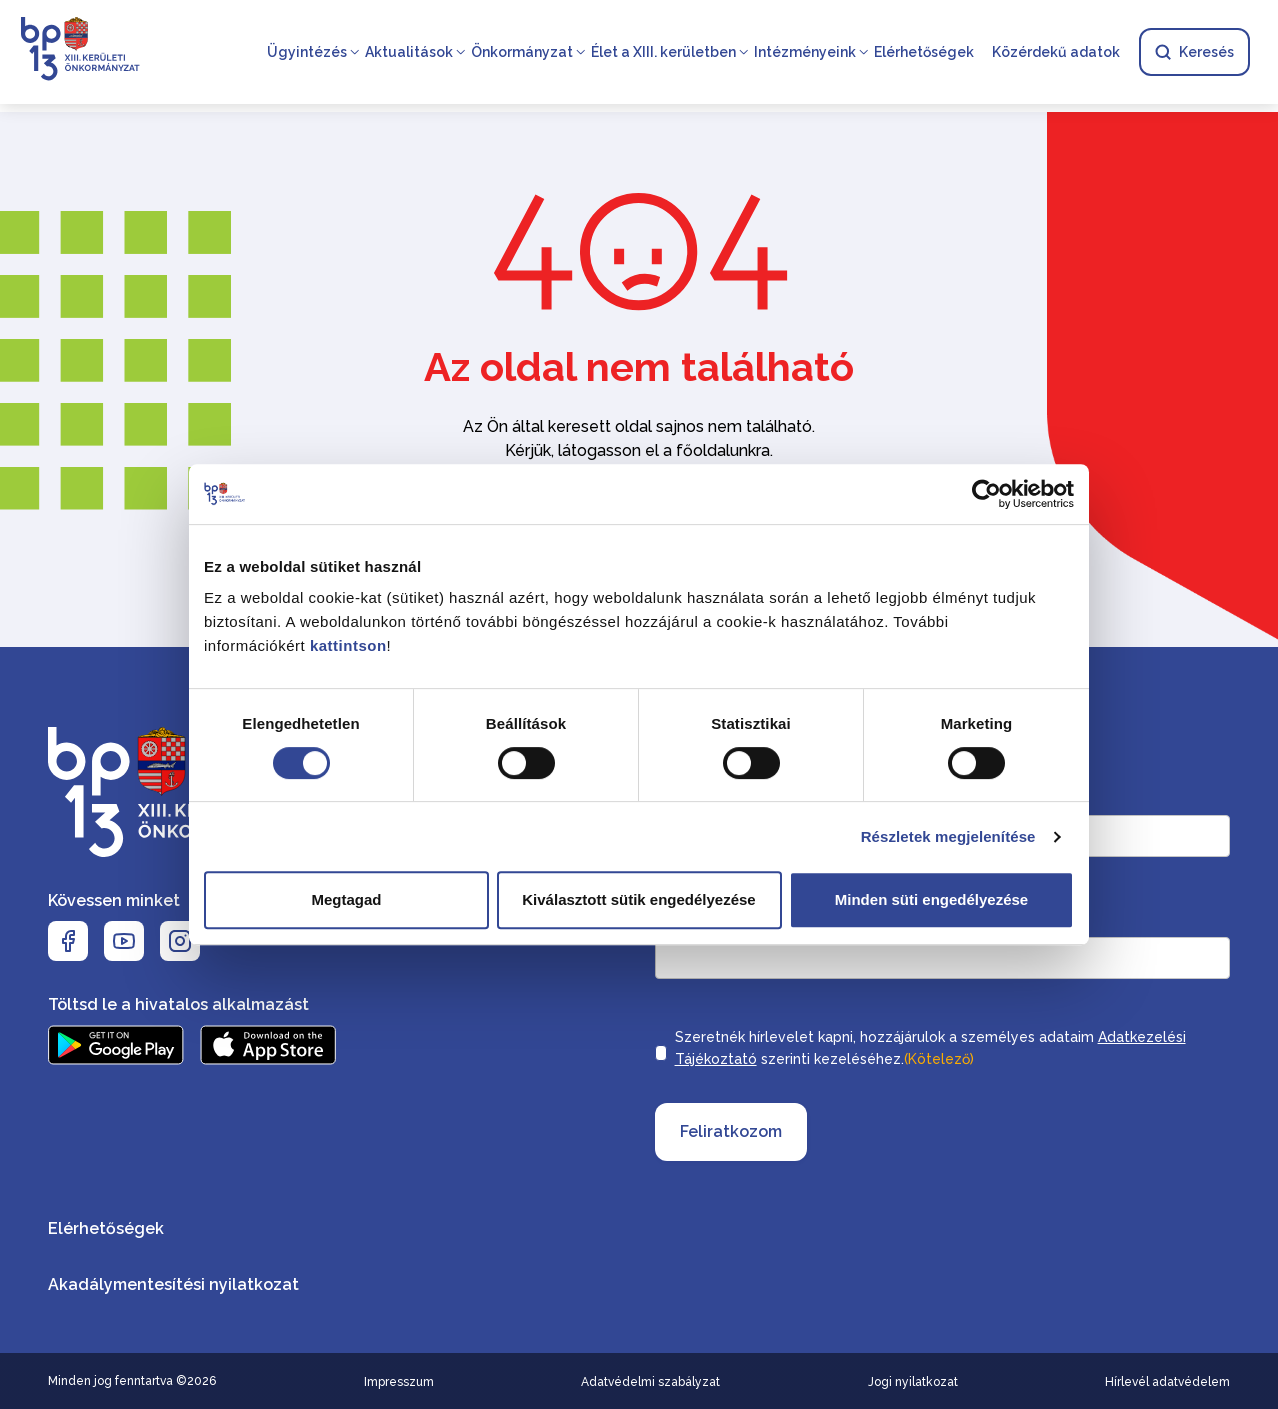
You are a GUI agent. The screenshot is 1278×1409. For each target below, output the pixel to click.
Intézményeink (805, 52)
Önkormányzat (522, 52)
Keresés (1194, 52)
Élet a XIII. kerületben (663, 52)
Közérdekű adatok (1056, 52)
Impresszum (399, 1382)
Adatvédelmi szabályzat (650, 1382)
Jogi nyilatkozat (913, 1382)
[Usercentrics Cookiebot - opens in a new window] (986, 494)
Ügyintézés (307, 52)
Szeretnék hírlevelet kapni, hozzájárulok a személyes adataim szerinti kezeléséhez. (930, 1050)
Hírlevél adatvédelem (1167, 1382)
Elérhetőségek (924, 52)
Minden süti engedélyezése (931, 899)
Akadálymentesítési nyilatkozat (173, 1284)
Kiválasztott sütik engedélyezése (638, 899)
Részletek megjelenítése (948, 836)
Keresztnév (988, 795)
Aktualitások (409, 52)
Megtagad (346, 899)
